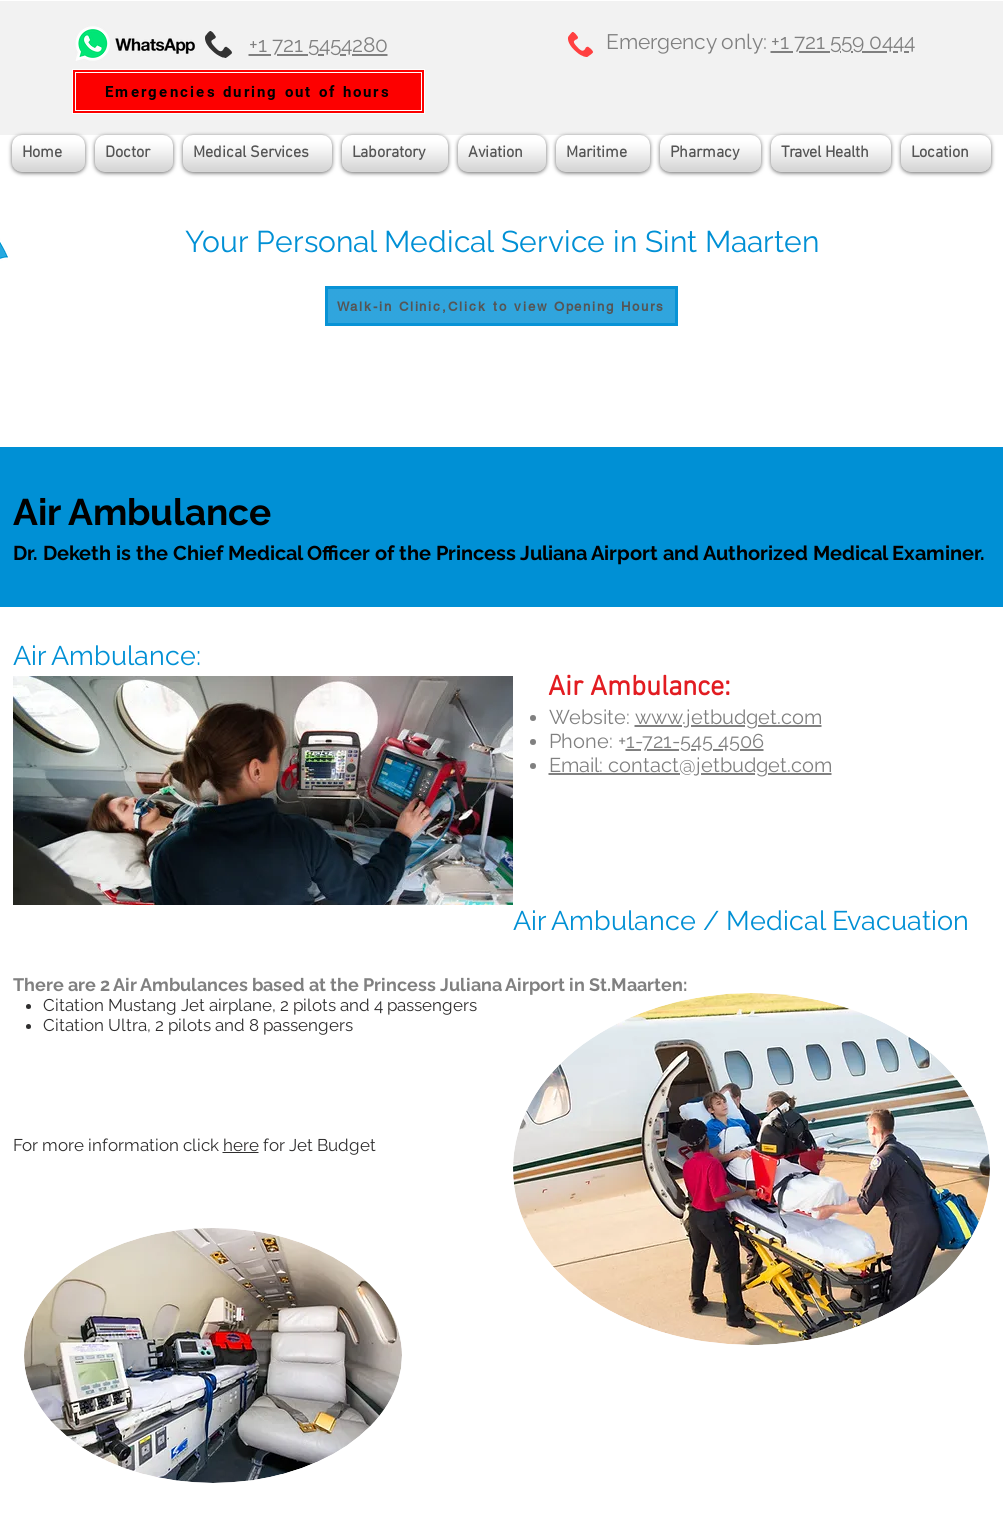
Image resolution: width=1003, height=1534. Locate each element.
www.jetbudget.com (728, 717)
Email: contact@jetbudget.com (690, 765)
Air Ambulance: (107, 655)
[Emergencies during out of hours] (248, 91)
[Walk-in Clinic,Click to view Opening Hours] (501, 306)
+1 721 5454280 (318, 44)
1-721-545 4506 (695, 741)
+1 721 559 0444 (843, 41)
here (241, 1145)
